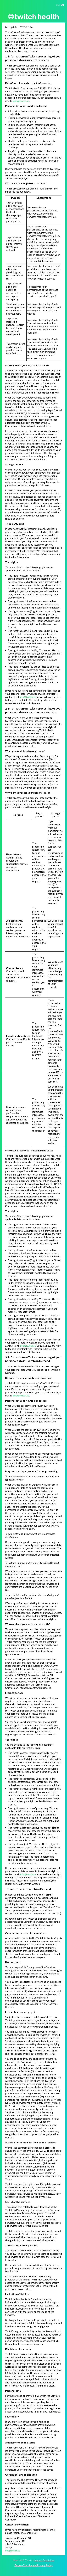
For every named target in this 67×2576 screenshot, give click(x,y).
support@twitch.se (44, 2560)
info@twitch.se (21, 100)
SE (57, 4)
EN (62, 4)
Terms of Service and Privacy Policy (33, 2565)
